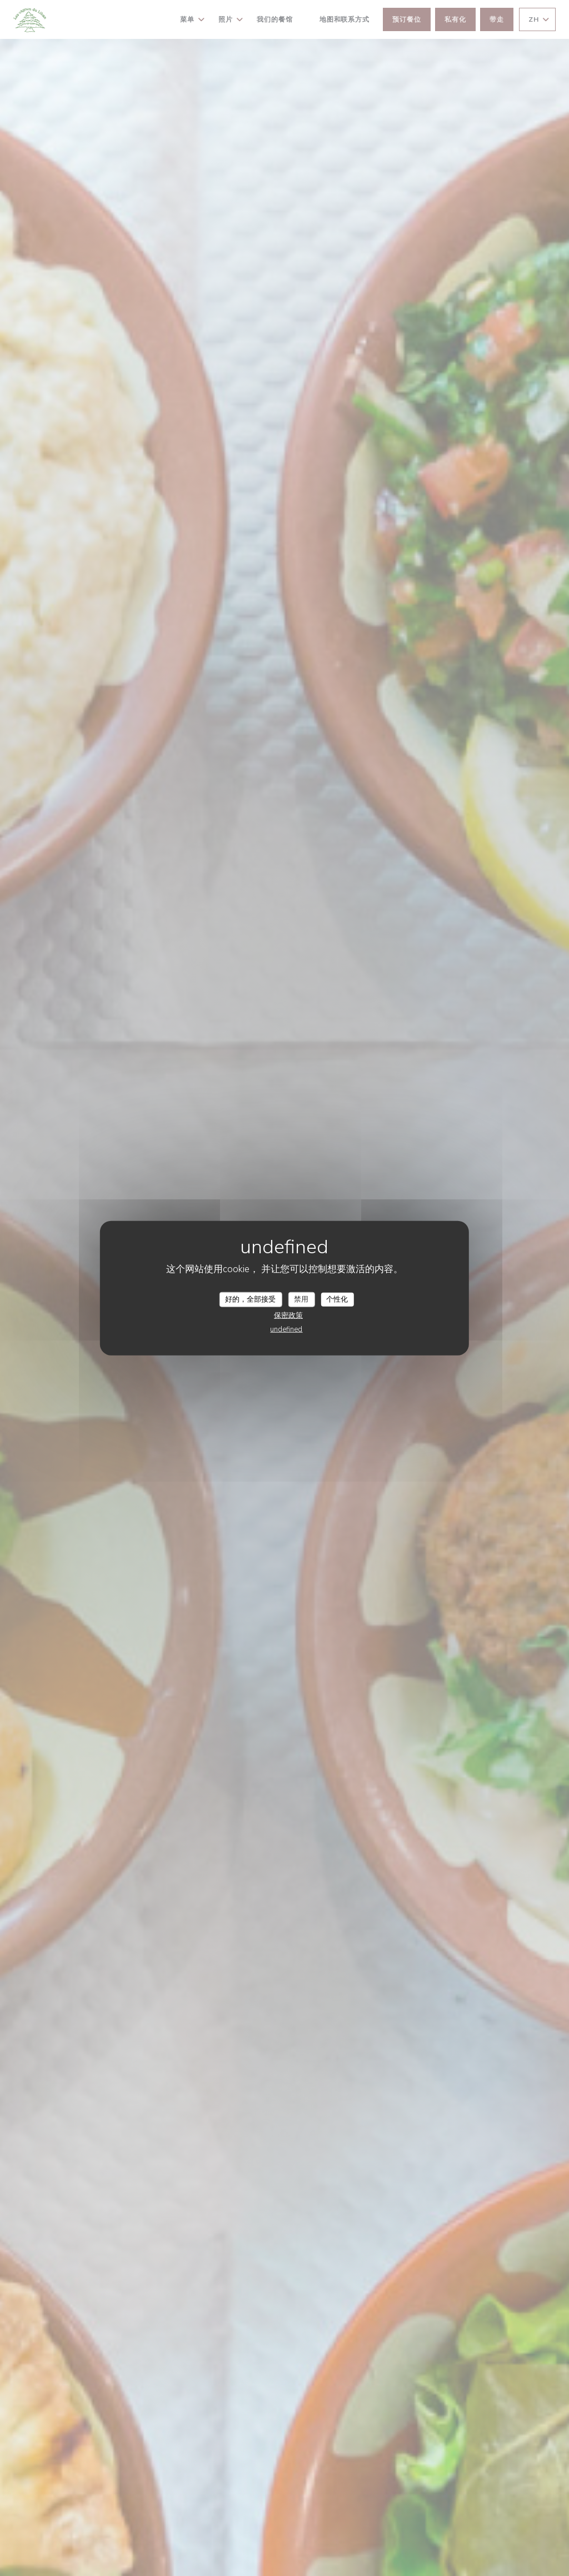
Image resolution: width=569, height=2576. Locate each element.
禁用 (301, 1299)
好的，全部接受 (250, 1299)
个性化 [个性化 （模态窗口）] (337, 1299)
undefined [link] (286, 1329)
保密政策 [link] (288, 1316)
